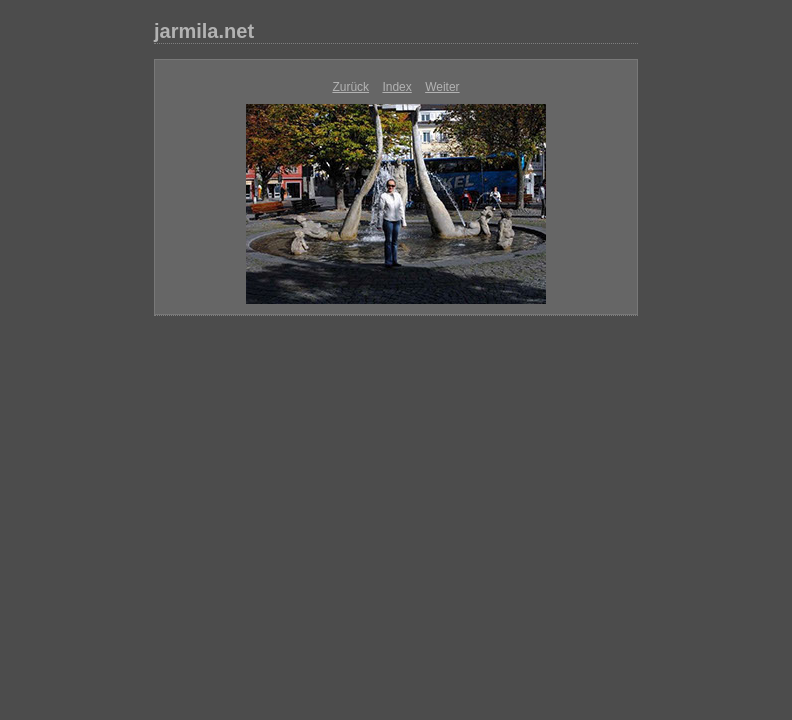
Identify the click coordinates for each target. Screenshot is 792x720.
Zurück (350, 87)
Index (396, 87)
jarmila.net (204, 31)
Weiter (442, 87)
